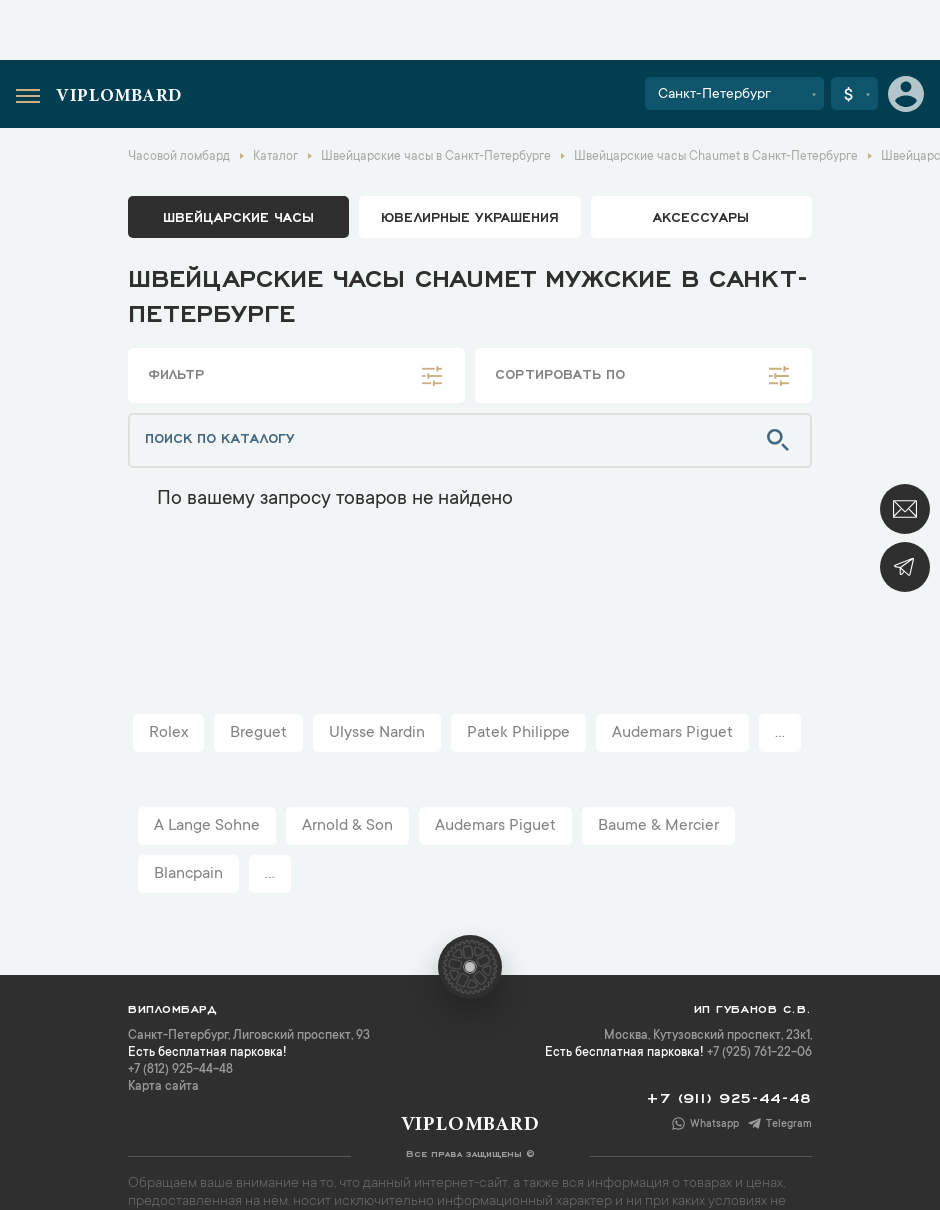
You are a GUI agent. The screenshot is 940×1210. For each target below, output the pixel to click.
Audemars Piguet (672, 733)
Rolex (168, 733)
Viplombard (119, 97)
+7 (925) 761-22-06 (759, 1053)
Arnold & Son (347, 826)
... (780, 733)
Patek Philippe (518, 733)
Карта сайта (163, 1087)
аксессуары (701, 216)
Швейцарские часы (238, 216)
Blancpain (188, 874)
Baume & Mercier (658, 826)
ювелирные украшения (470, 216)
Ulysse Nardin (377, 733)
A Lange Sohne (207, 826)
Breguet (258, 733)
